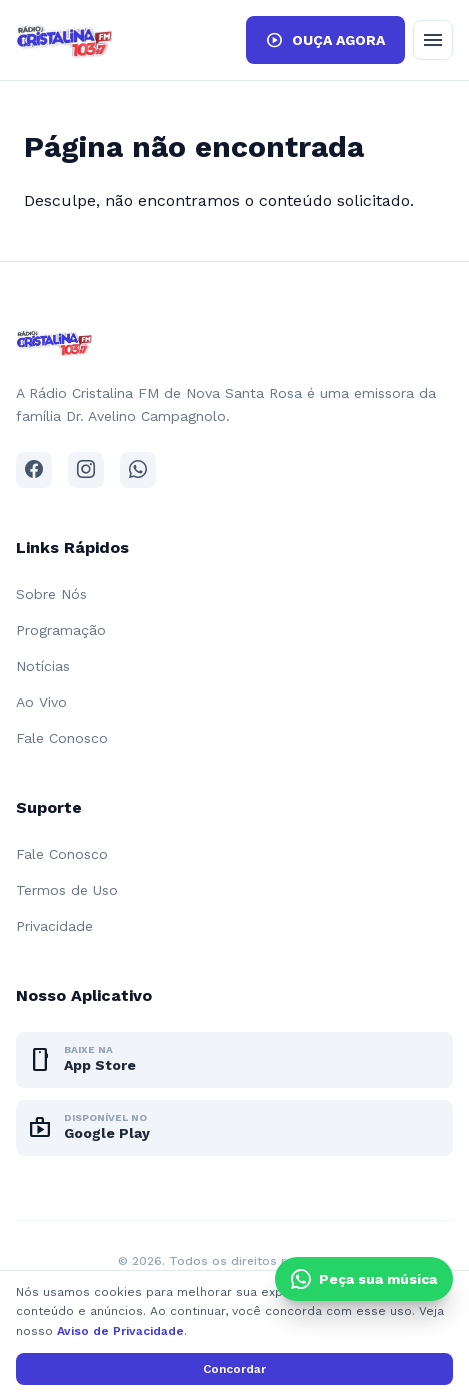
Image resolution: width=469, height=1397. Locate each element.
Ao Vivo (41, 702)
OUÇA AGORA (325, 40)
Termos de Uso (67, 890)
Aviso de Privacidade (120, 1331)
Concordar (234, 1369)
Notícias (43, 666)
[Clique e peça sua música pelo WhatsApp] (364, 1279)
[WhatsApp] (138, 470)
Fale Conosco (62, 738)
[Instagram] (86, 470)
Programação (61, 630)
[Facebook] (34, 470)
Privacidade (54, 926)
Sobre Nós (51, 594)
